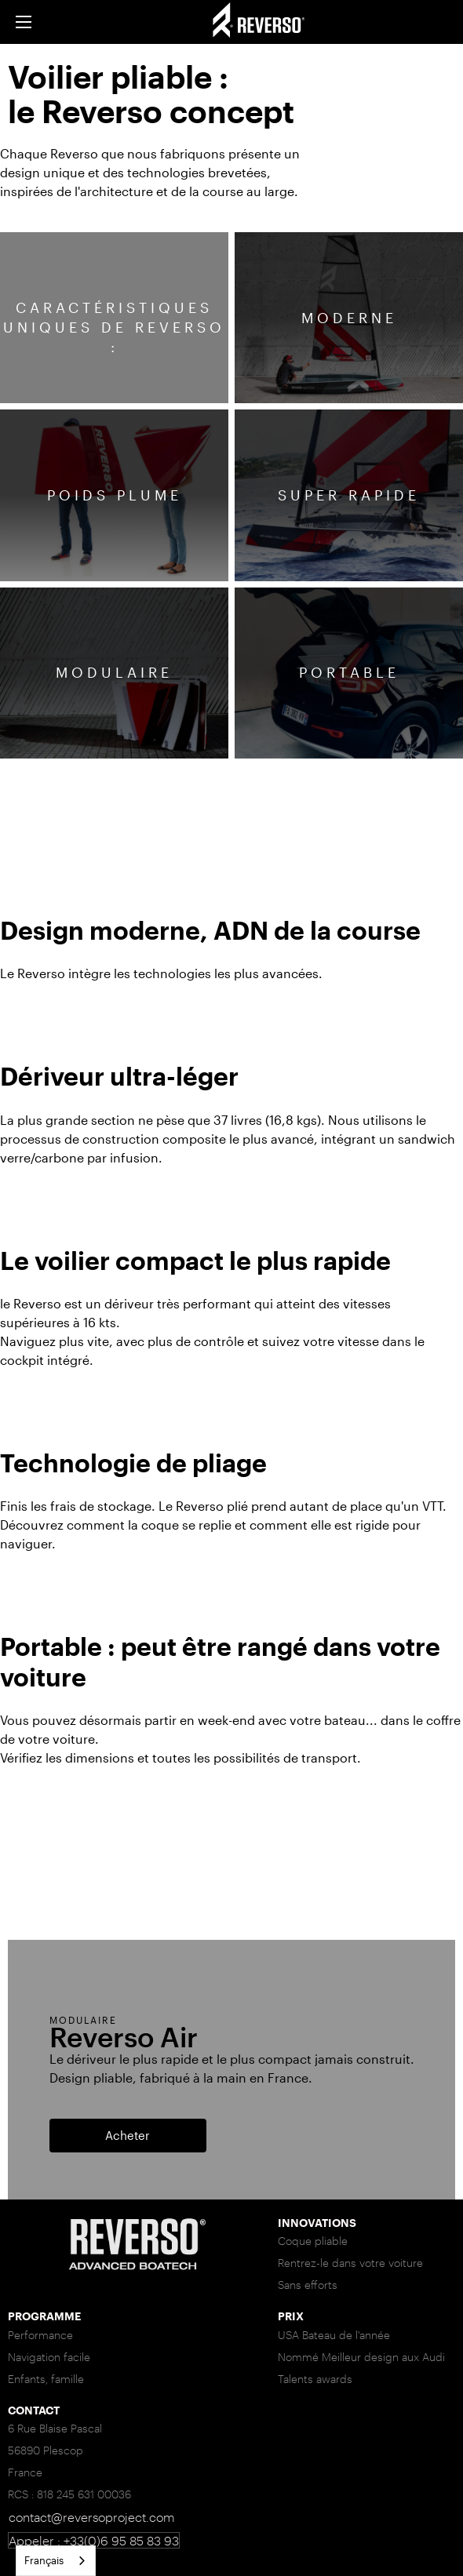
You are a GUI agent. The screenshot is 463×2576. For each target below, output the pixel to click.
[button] (23, 22)
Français (44, 2560)
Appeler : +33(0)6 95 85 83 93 (94, 2540)
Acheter (127, 2135)
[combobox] (56, 2560)
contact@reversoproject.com (91, 2516)
